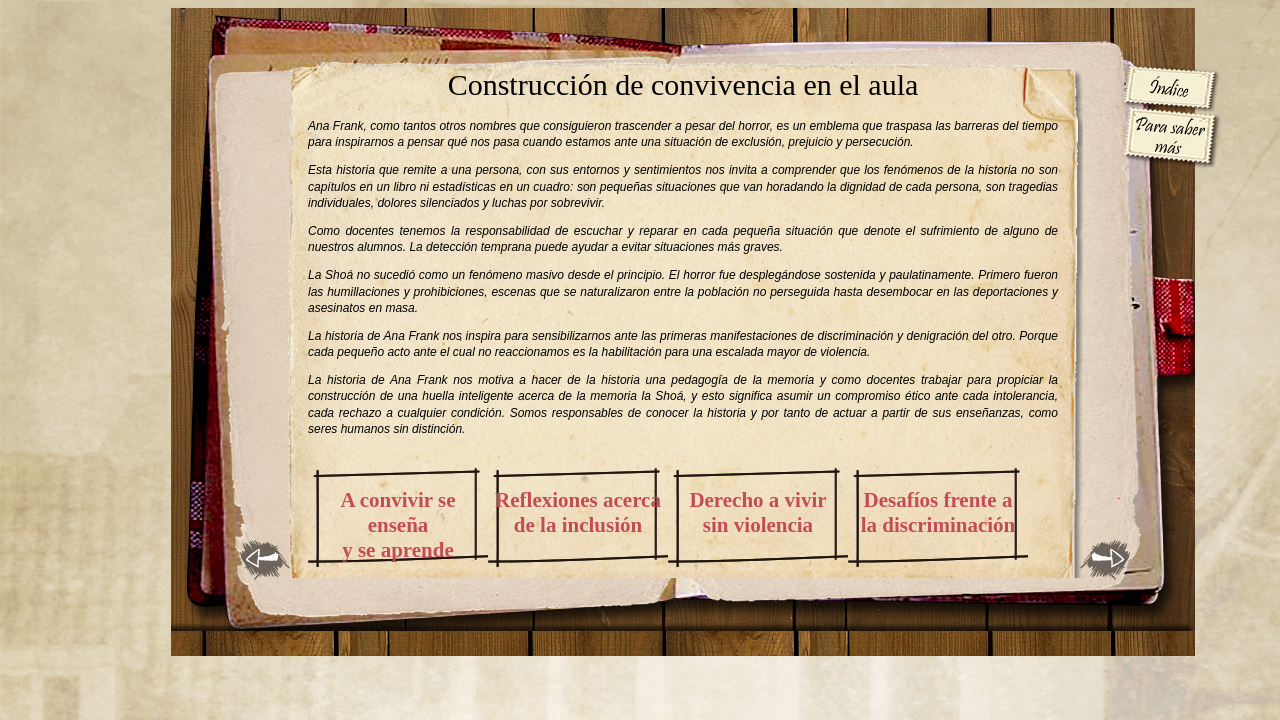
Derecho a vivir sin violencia (757, 512)
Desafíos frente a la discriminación (938, 512)
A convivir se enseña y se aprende (397, 525)
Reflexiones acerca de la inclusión (578, 512)
